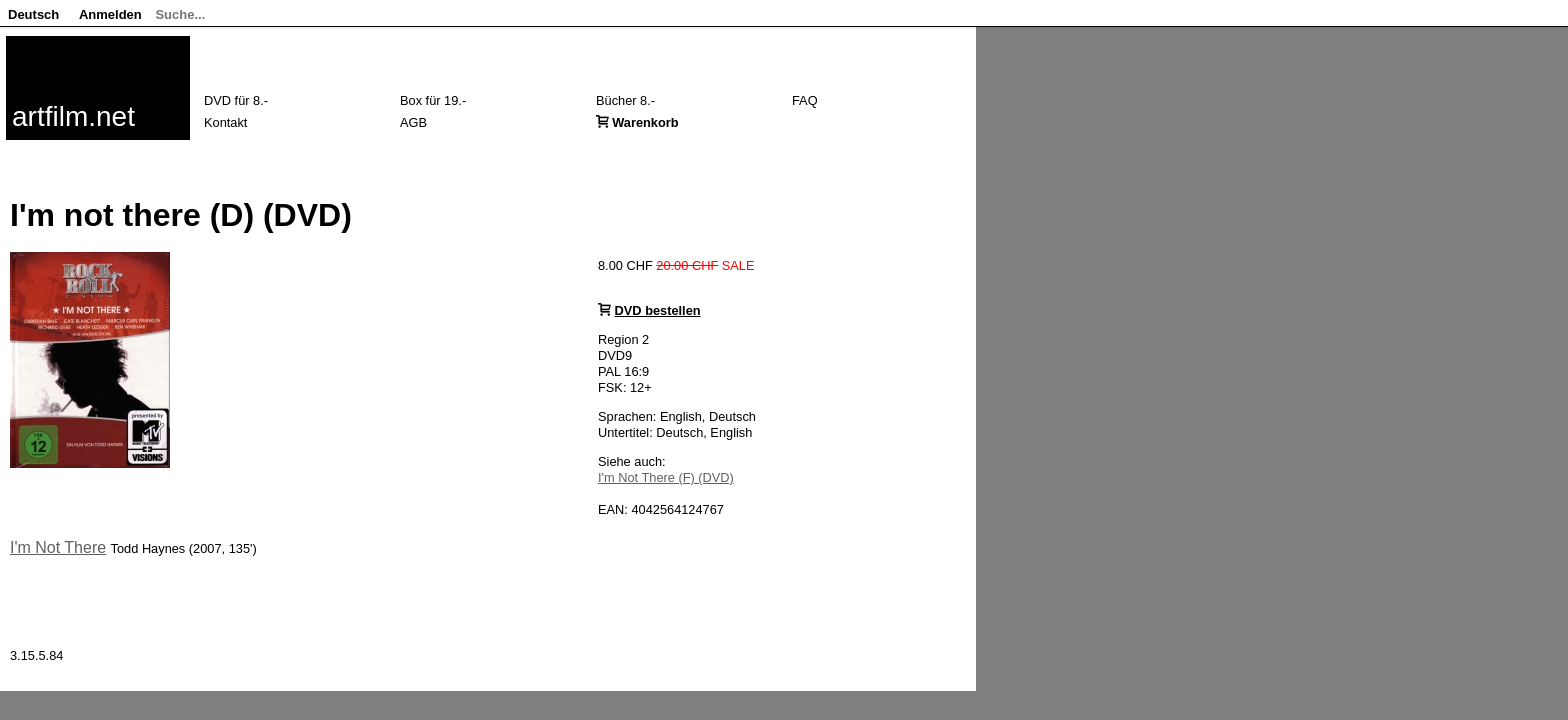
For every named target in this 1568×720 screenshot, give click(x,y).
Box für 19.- (433, 100)
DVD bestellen (658, 310)
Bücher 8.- (625, 100)
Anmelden (110, 14)
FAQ (805, 100)
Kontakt (225, 122)
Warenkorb (645, 122)
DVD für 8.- (236, 100)
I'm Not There (58, 547)
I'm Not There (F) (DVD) (666, 477)
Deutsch (33, 14)
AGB (413, 122)
